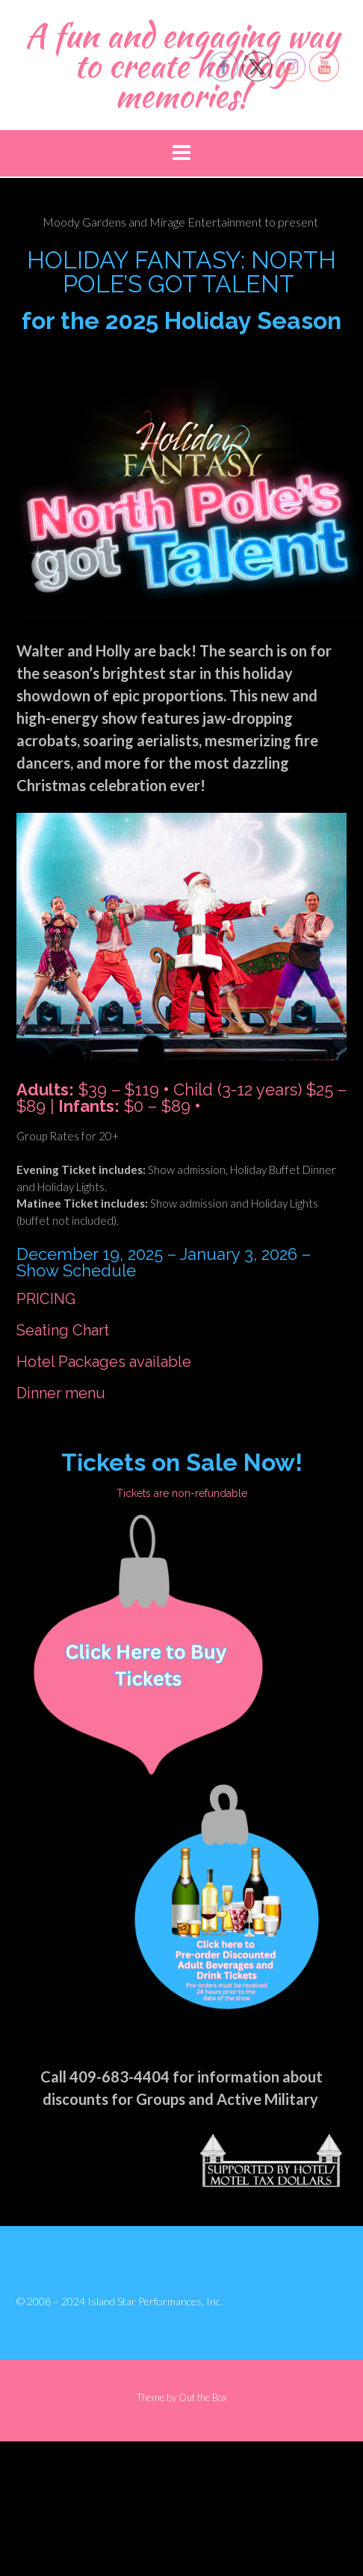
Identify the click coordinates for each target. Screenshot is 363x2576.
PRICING (45, 1299)
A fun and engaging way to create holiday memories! (182, 65)
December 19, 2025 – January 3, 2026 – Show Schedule (163, 1262)
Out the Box (203, 2397)
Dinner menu (60, 1393)
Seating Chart (62, 1330)
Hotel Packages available (103, 1362)
